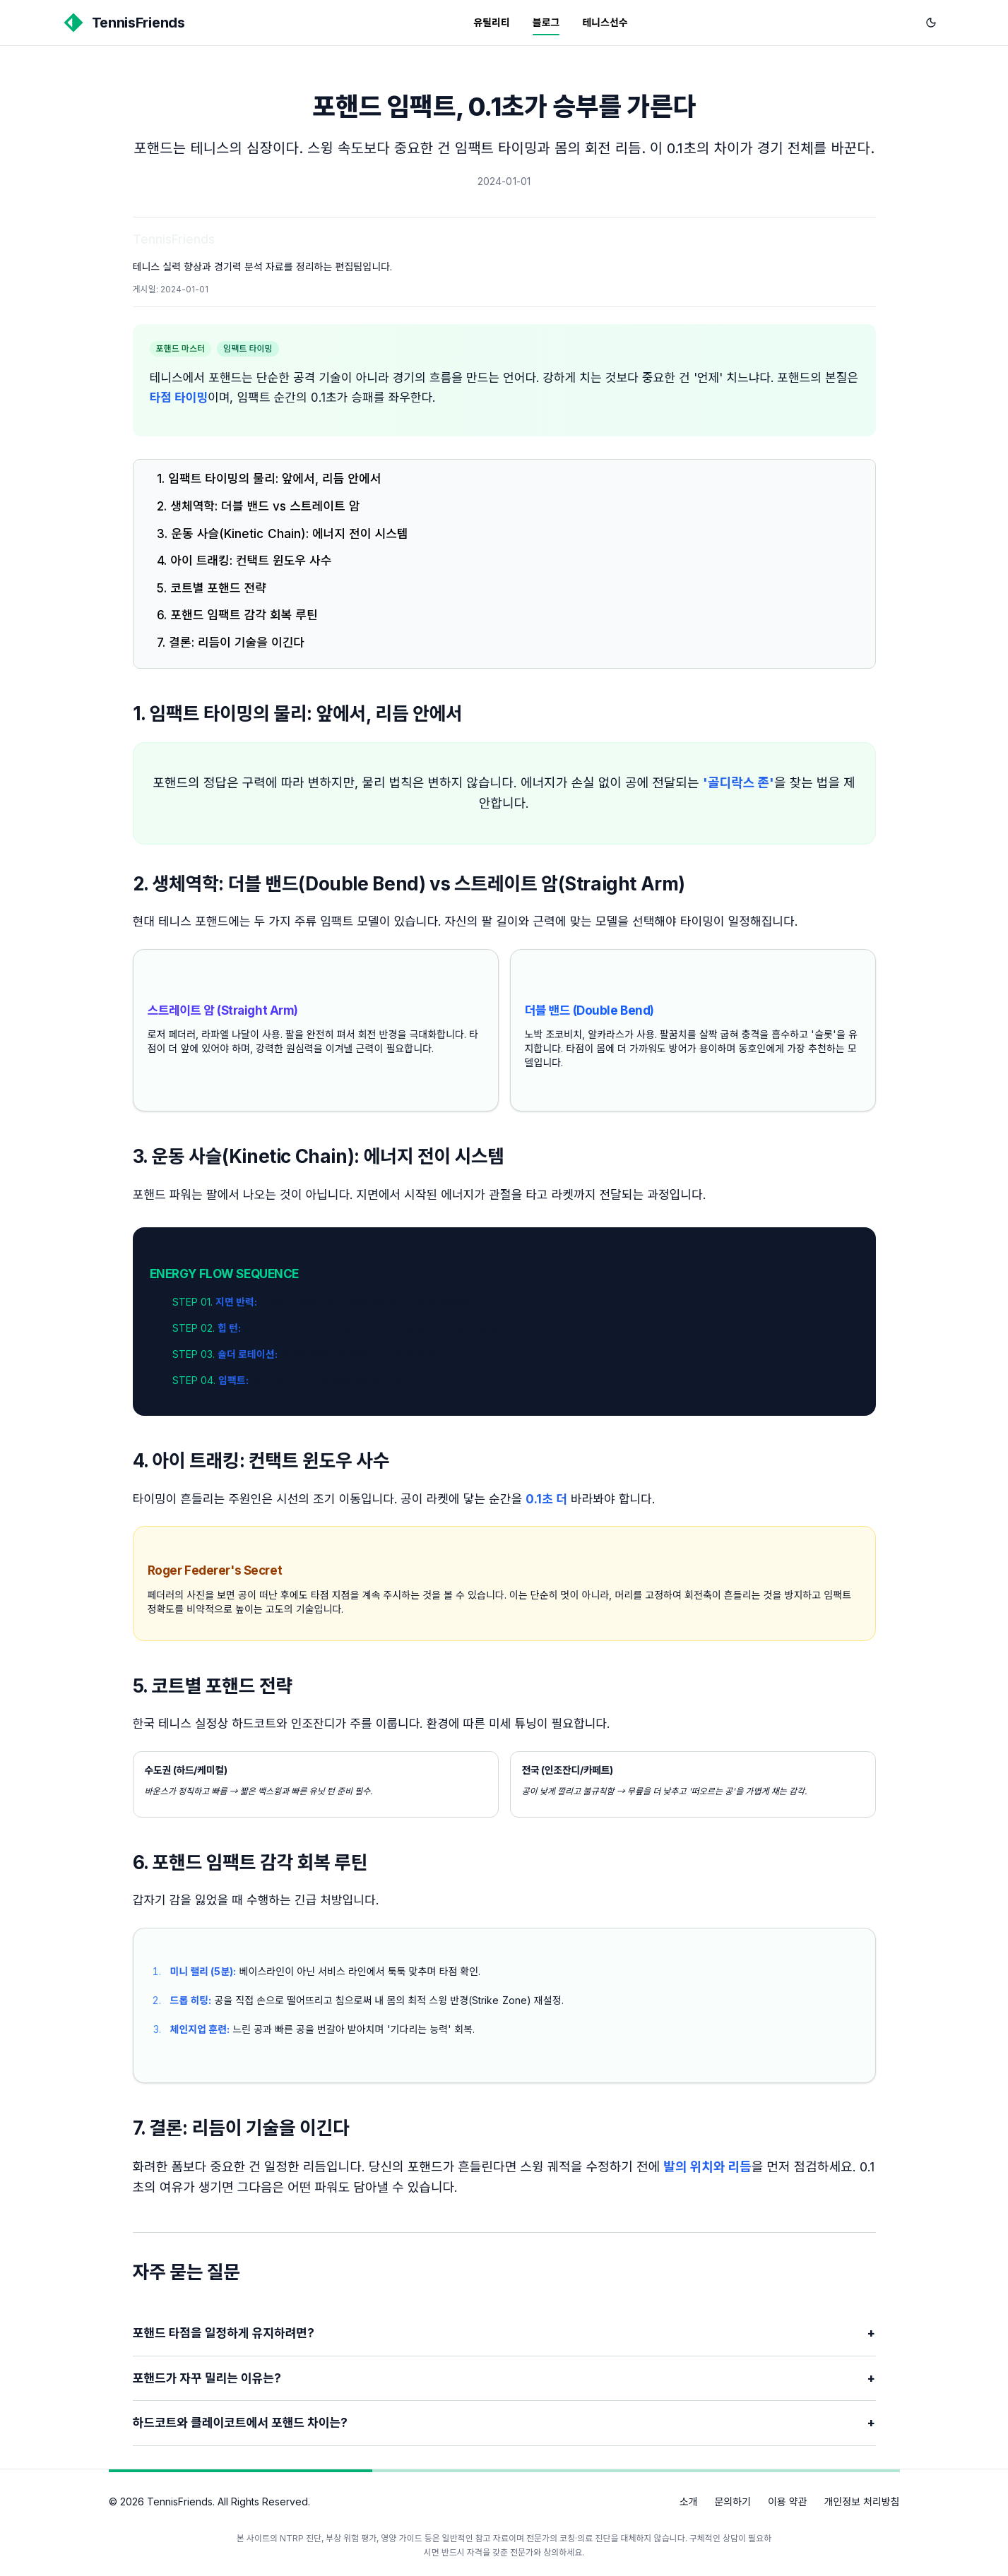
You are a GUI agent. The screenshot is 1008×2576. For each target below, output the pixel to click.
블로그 (546, 22)
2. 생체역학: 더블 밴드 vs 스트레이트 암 (258, 506)
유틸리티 (491, 22)
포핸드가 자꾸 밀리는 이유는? (504, 2379)
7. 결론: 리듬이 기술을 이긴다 (230, 643)
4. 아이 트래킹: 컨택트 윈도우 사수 (244, 561)
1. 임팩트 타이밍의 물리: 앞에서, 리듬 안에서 (269, 479)
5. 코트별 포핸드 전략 (211, 588)
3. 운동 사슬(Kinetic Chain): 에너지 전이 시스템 (282, 534)
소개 (689, 2502)
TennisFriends (174, 239)
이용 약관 (787, 2502)
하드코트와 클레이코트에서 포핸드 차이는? (504, 2423)
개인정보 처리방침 (861, 2502)
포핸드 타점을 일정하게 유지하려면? (504, 2333)
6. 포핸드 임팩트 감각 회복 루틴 (237, 615)
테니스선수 (604, 22)
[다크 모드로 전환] (931, 22)
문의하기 (732, 2502)
